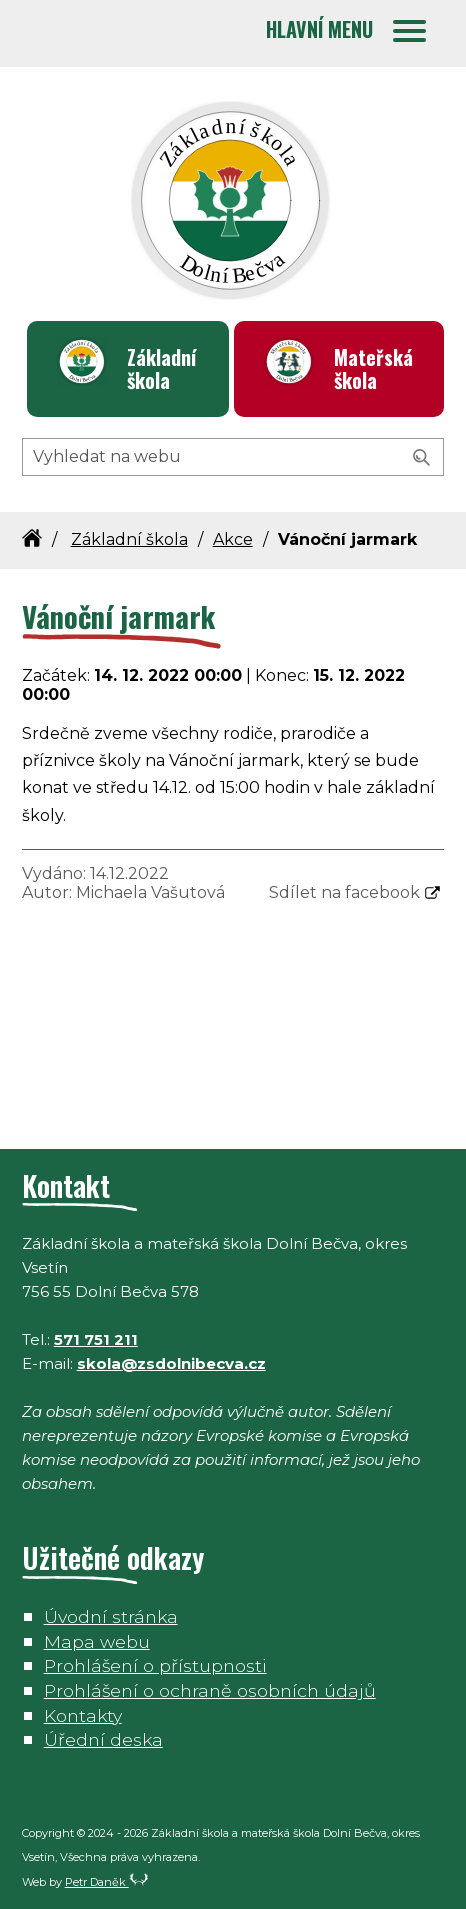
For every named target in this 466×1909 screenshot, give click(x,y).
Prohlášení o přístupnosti (155, 1665)
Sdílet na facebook (344, 892)
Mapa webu (97, 1641)
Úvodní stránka (111, 1616)
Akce (233, 539)
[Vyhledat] (422, 458)
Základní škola (161, 368)
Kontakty (83, 1715)
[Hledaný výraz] (233, 457)
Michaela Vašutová (150, 892)
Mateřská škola (373, 368)
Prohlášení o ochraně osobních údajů (210, 1690)
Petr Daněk (107, 1882)
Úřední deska (103, 1739)
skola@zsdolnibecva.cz (171, 1363)
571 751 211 (96, 1339)
